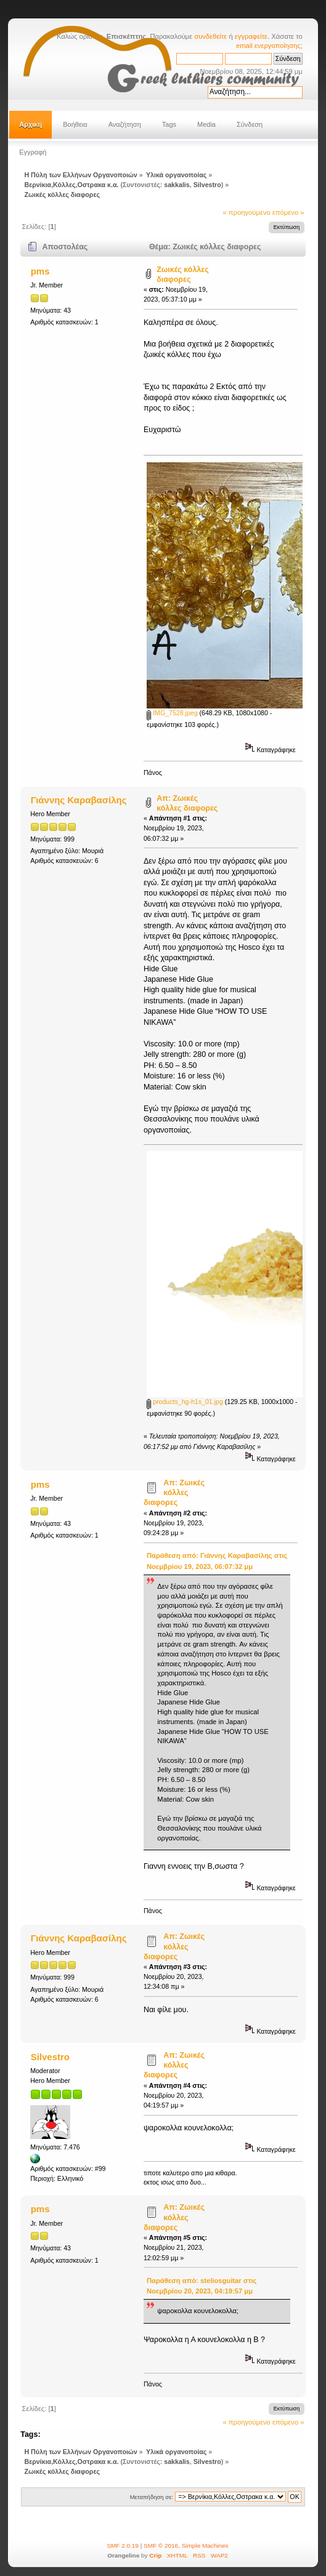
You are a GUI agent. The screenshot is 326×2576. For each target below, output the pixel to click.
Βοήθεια (75, 124)
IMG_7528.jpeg (172, 712)
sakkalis (176, 184)
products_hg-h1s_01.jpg (185, 1401)
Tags (169, 124)
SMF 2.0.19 (123, 2545)
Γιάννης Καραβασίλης (79, 800)
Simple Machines (205, 2545)
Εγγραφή (32, 152)
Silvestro (207, 184)
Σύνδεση (250, 124)
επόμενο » (288, 212)
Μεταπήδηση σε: (151, 2497)
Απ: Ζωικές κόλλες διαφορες (174, 1493)
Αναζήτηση (124, 124)
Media (206, 124)
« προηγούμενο (246, 212)
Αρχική (30, 124)
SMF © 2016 (161, 2545)
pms (40, 271)
